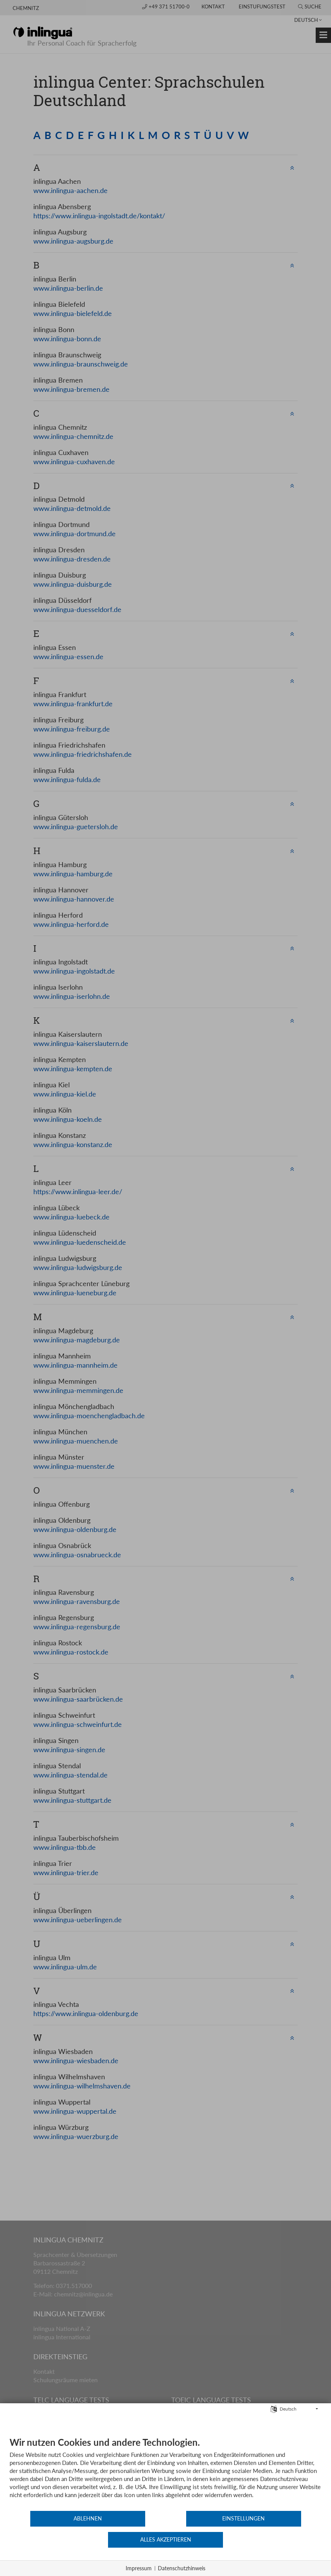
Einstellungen (165, 2541)
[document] (165, 2495)
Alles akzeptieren (269, 2541)
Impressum (139, 2568)
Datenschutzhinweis (181, 2568)
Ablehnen (62, 2541)
